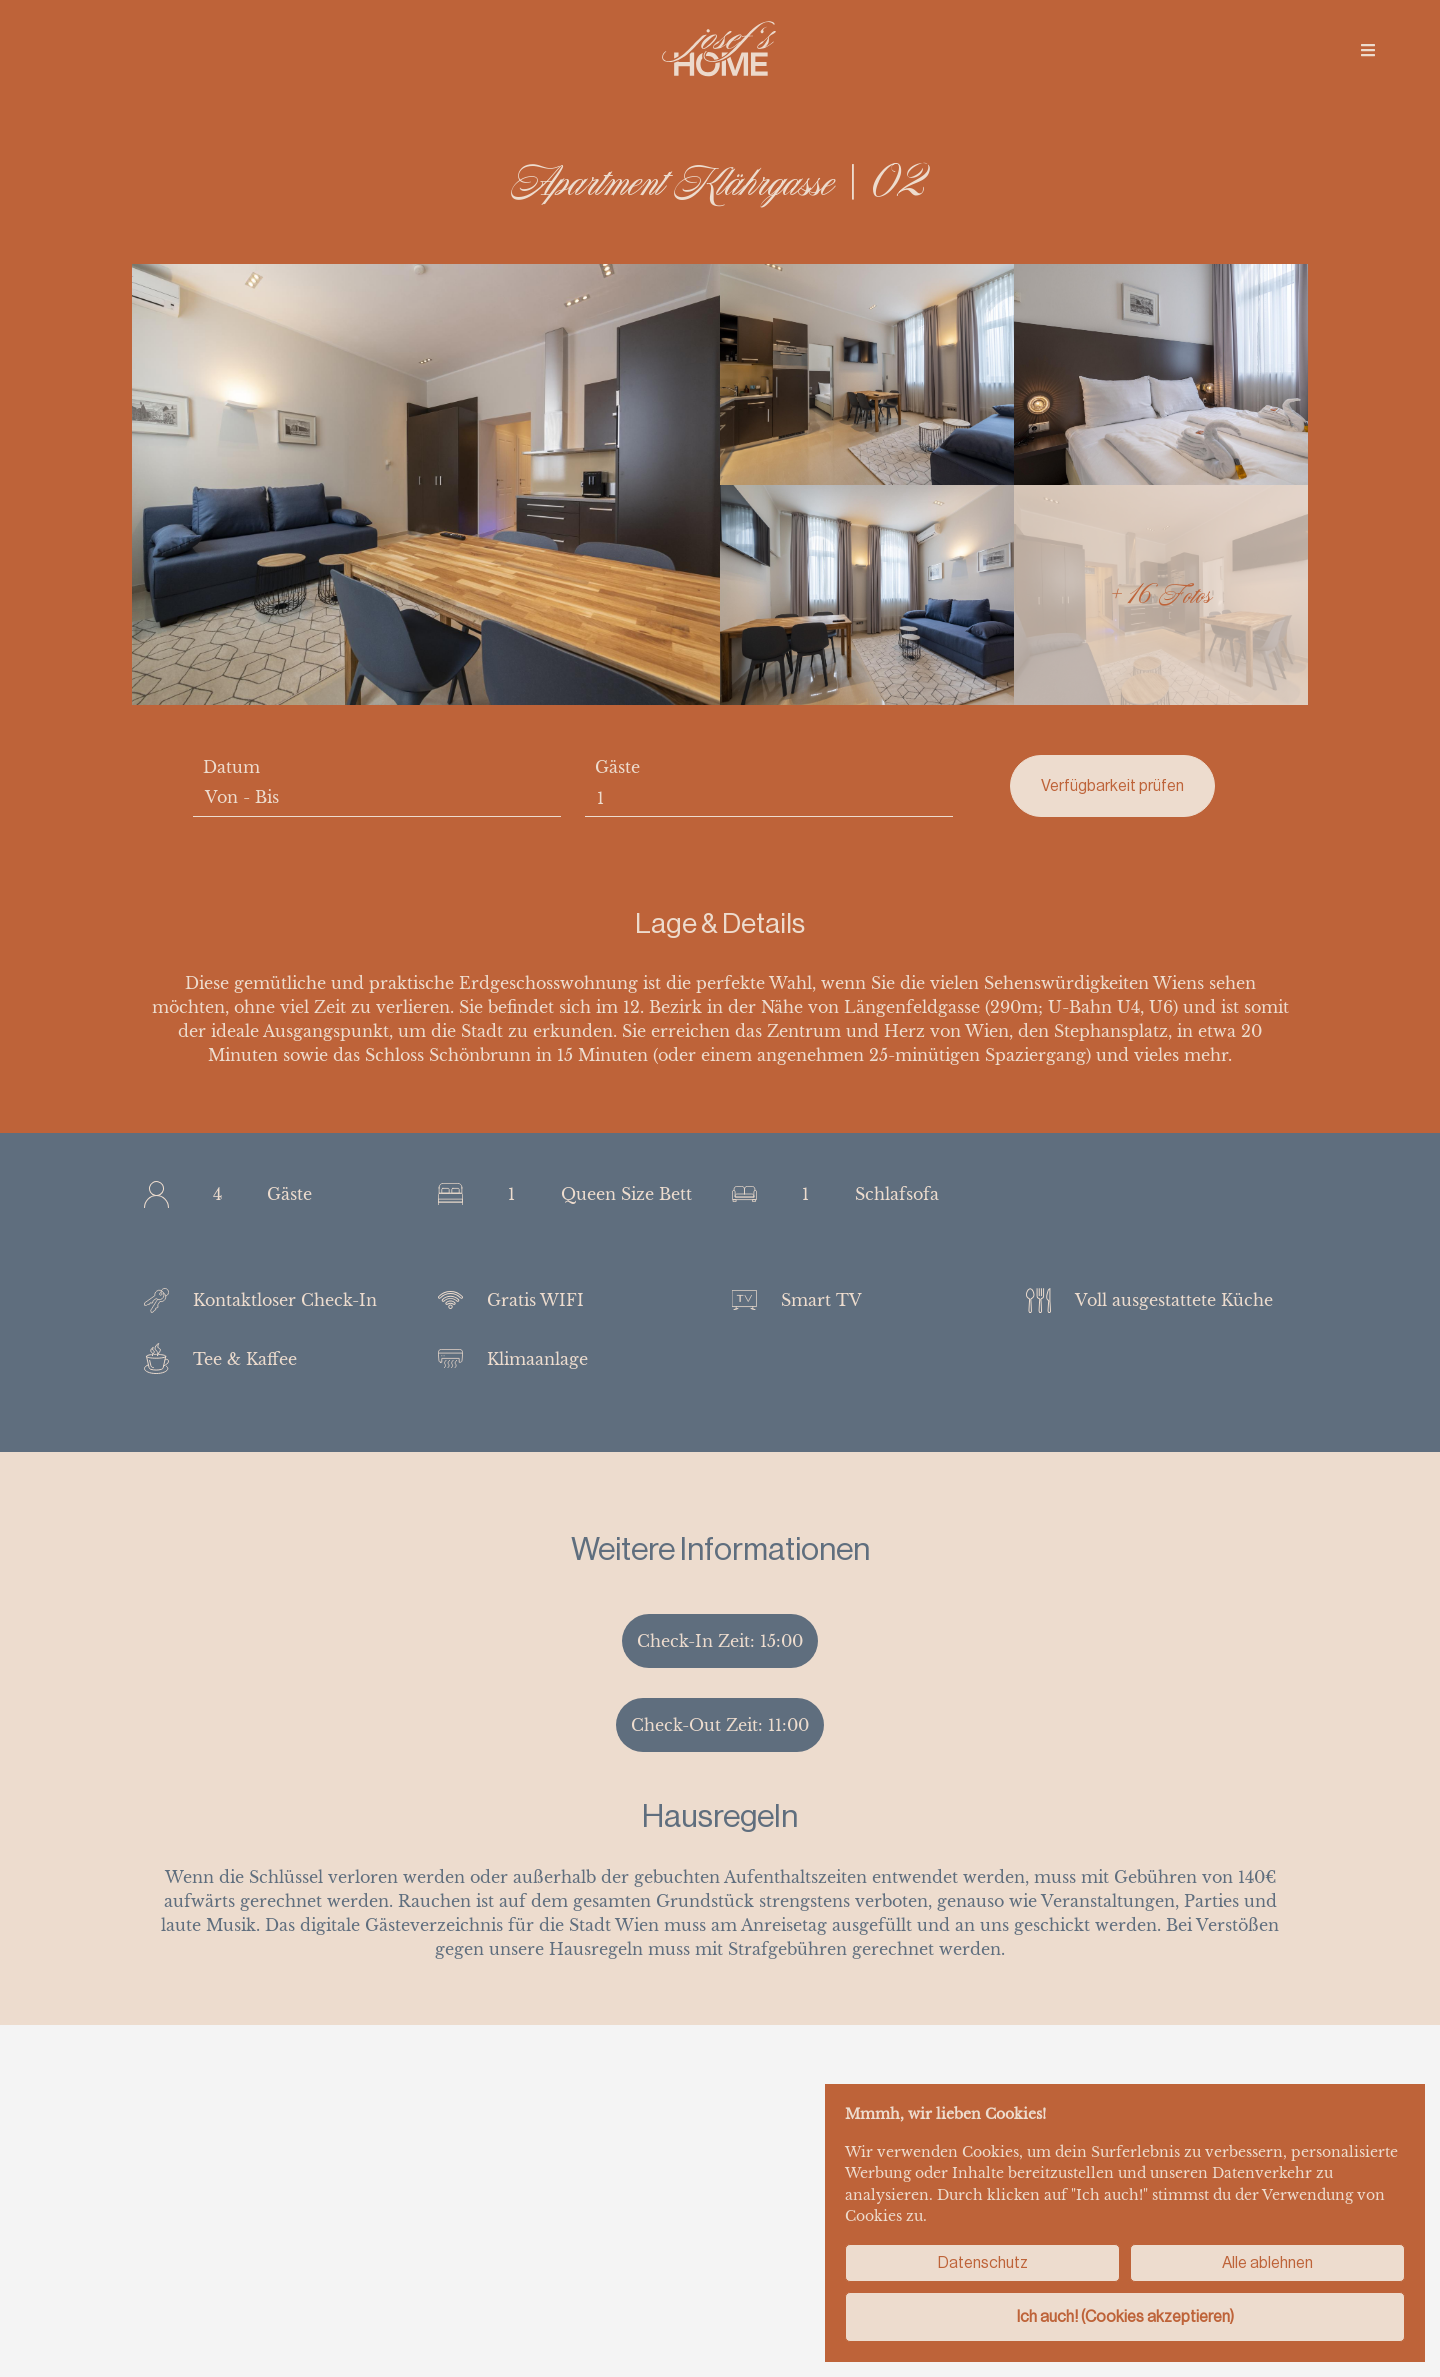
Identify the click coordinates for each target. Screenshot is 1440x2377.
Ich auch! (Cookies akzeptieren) (1125, 2316)
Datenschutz (983, 2262)
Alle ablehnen (1267, 2262)
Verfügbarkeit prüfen (1112, 785)
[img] (1368, 50)
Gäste (617, 767)
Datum (231, 767)
